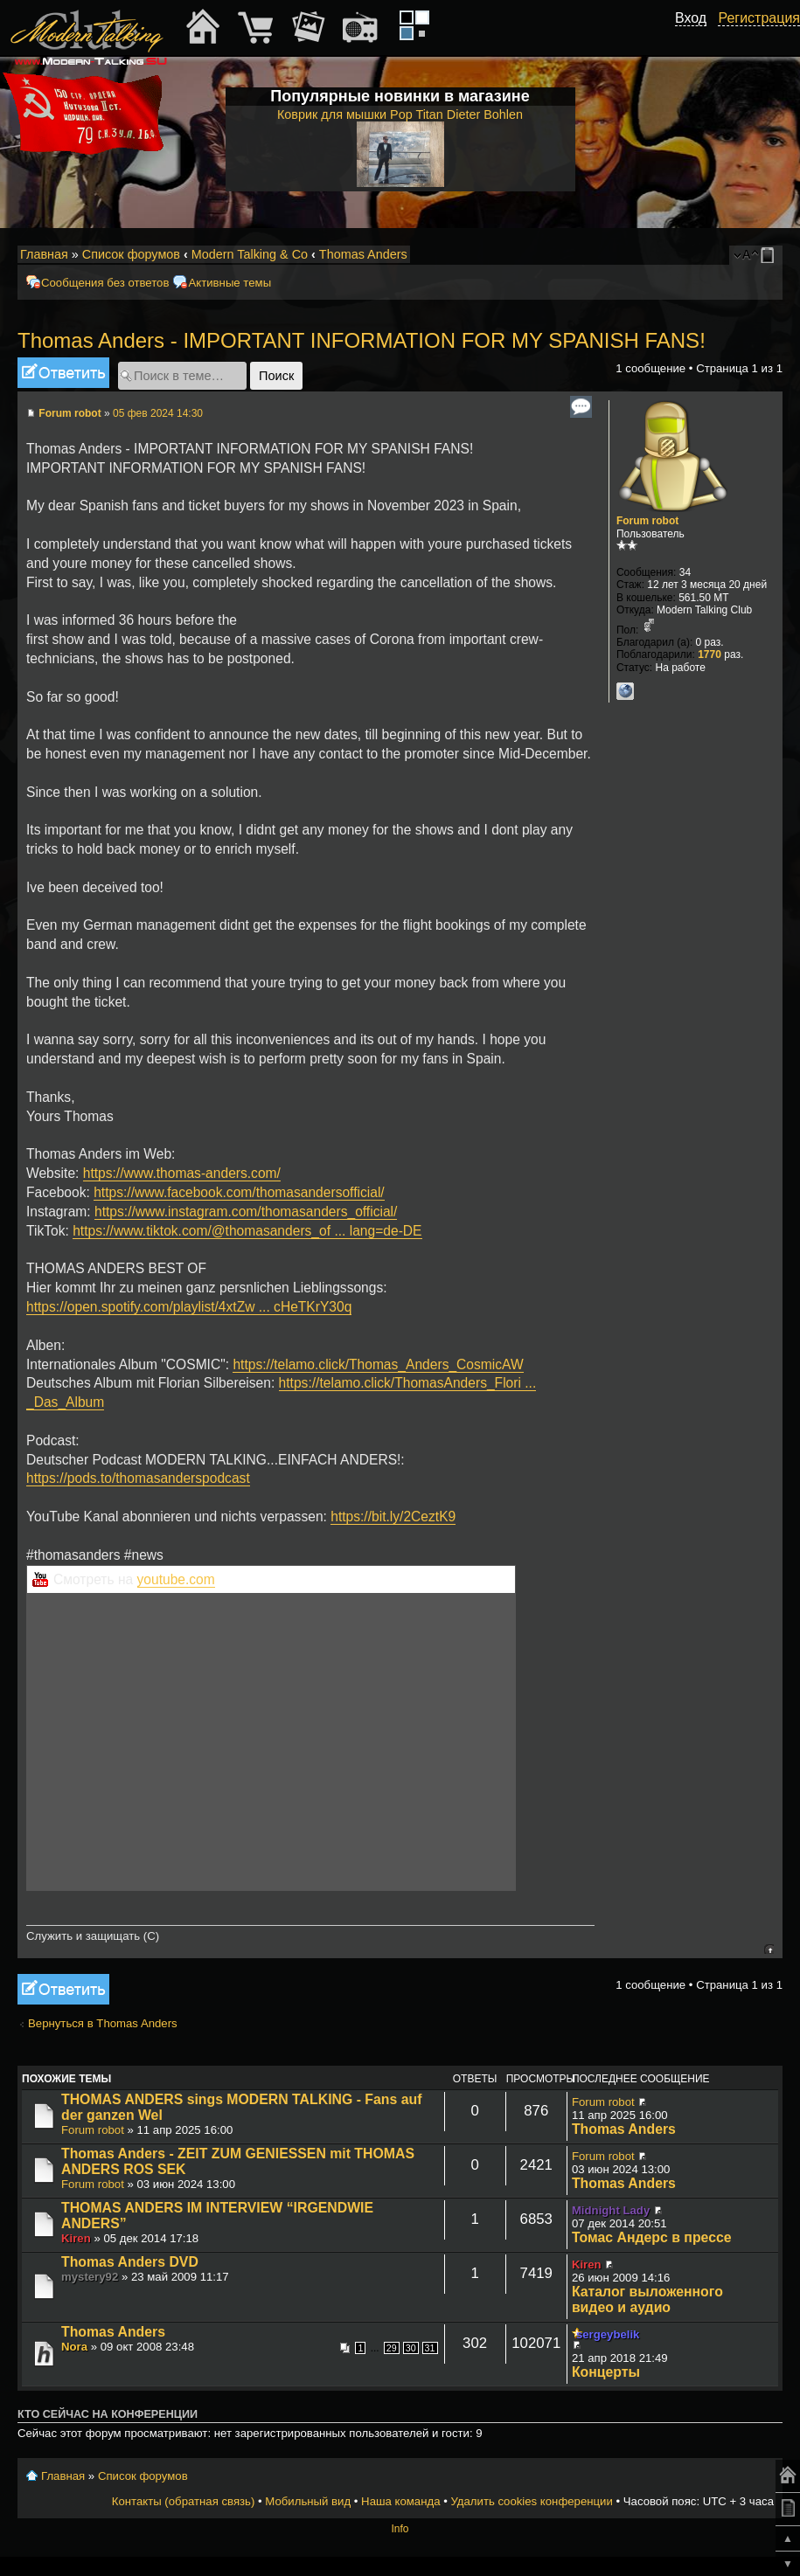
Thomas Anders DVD (129, 2261)
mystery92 (89, 2276)
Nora (74, 2346)
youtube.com (176, 1579)
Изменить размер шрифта (746, 255)
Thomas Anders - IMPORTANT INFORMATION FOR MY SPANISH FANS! (361, 340)
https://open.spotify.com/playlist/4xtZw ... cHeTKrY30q (188, 1306)
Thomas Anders (363, 254)
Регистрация (759, 17)
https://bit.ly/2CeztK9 (393, 1516)
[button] (697, 38)
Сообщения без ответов (105, 282)
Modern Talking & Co (249, 254)
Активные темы (229, 282)
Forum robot (69, 413)
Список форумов (131, 254)
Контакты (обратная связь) (183, 2501)
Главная (44, 254)
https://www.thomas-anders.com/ (182, 1173)
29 (391, 2348)
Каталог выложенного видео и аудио (647, 2299)
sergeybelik (608, 2334)
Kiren (76, 2238)
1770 (709, 654)
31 (430, 2348)
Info (399, 2529)
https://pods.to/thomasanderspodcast (138, 1478)
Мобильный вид (770, 255)
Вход (690, 17)
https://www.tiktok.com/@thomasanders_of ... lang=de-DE (247, 1230)
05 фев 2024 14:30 (158, 413)
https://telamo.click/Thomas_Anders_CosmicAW (378, 1364)
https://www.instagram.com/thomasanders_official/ (245, 1211)
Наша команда (400, 2501)
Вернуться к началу (769, 1949)
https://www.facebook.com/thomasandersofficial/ (239, 1192)
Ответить (63, 372)
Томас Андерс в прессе (652, 2237)
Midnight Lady (611, 2210)
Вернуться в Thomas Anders (102, 2023)
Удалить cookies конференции (531, 2501)
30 (411, 2348)
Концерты (606, 2372)
